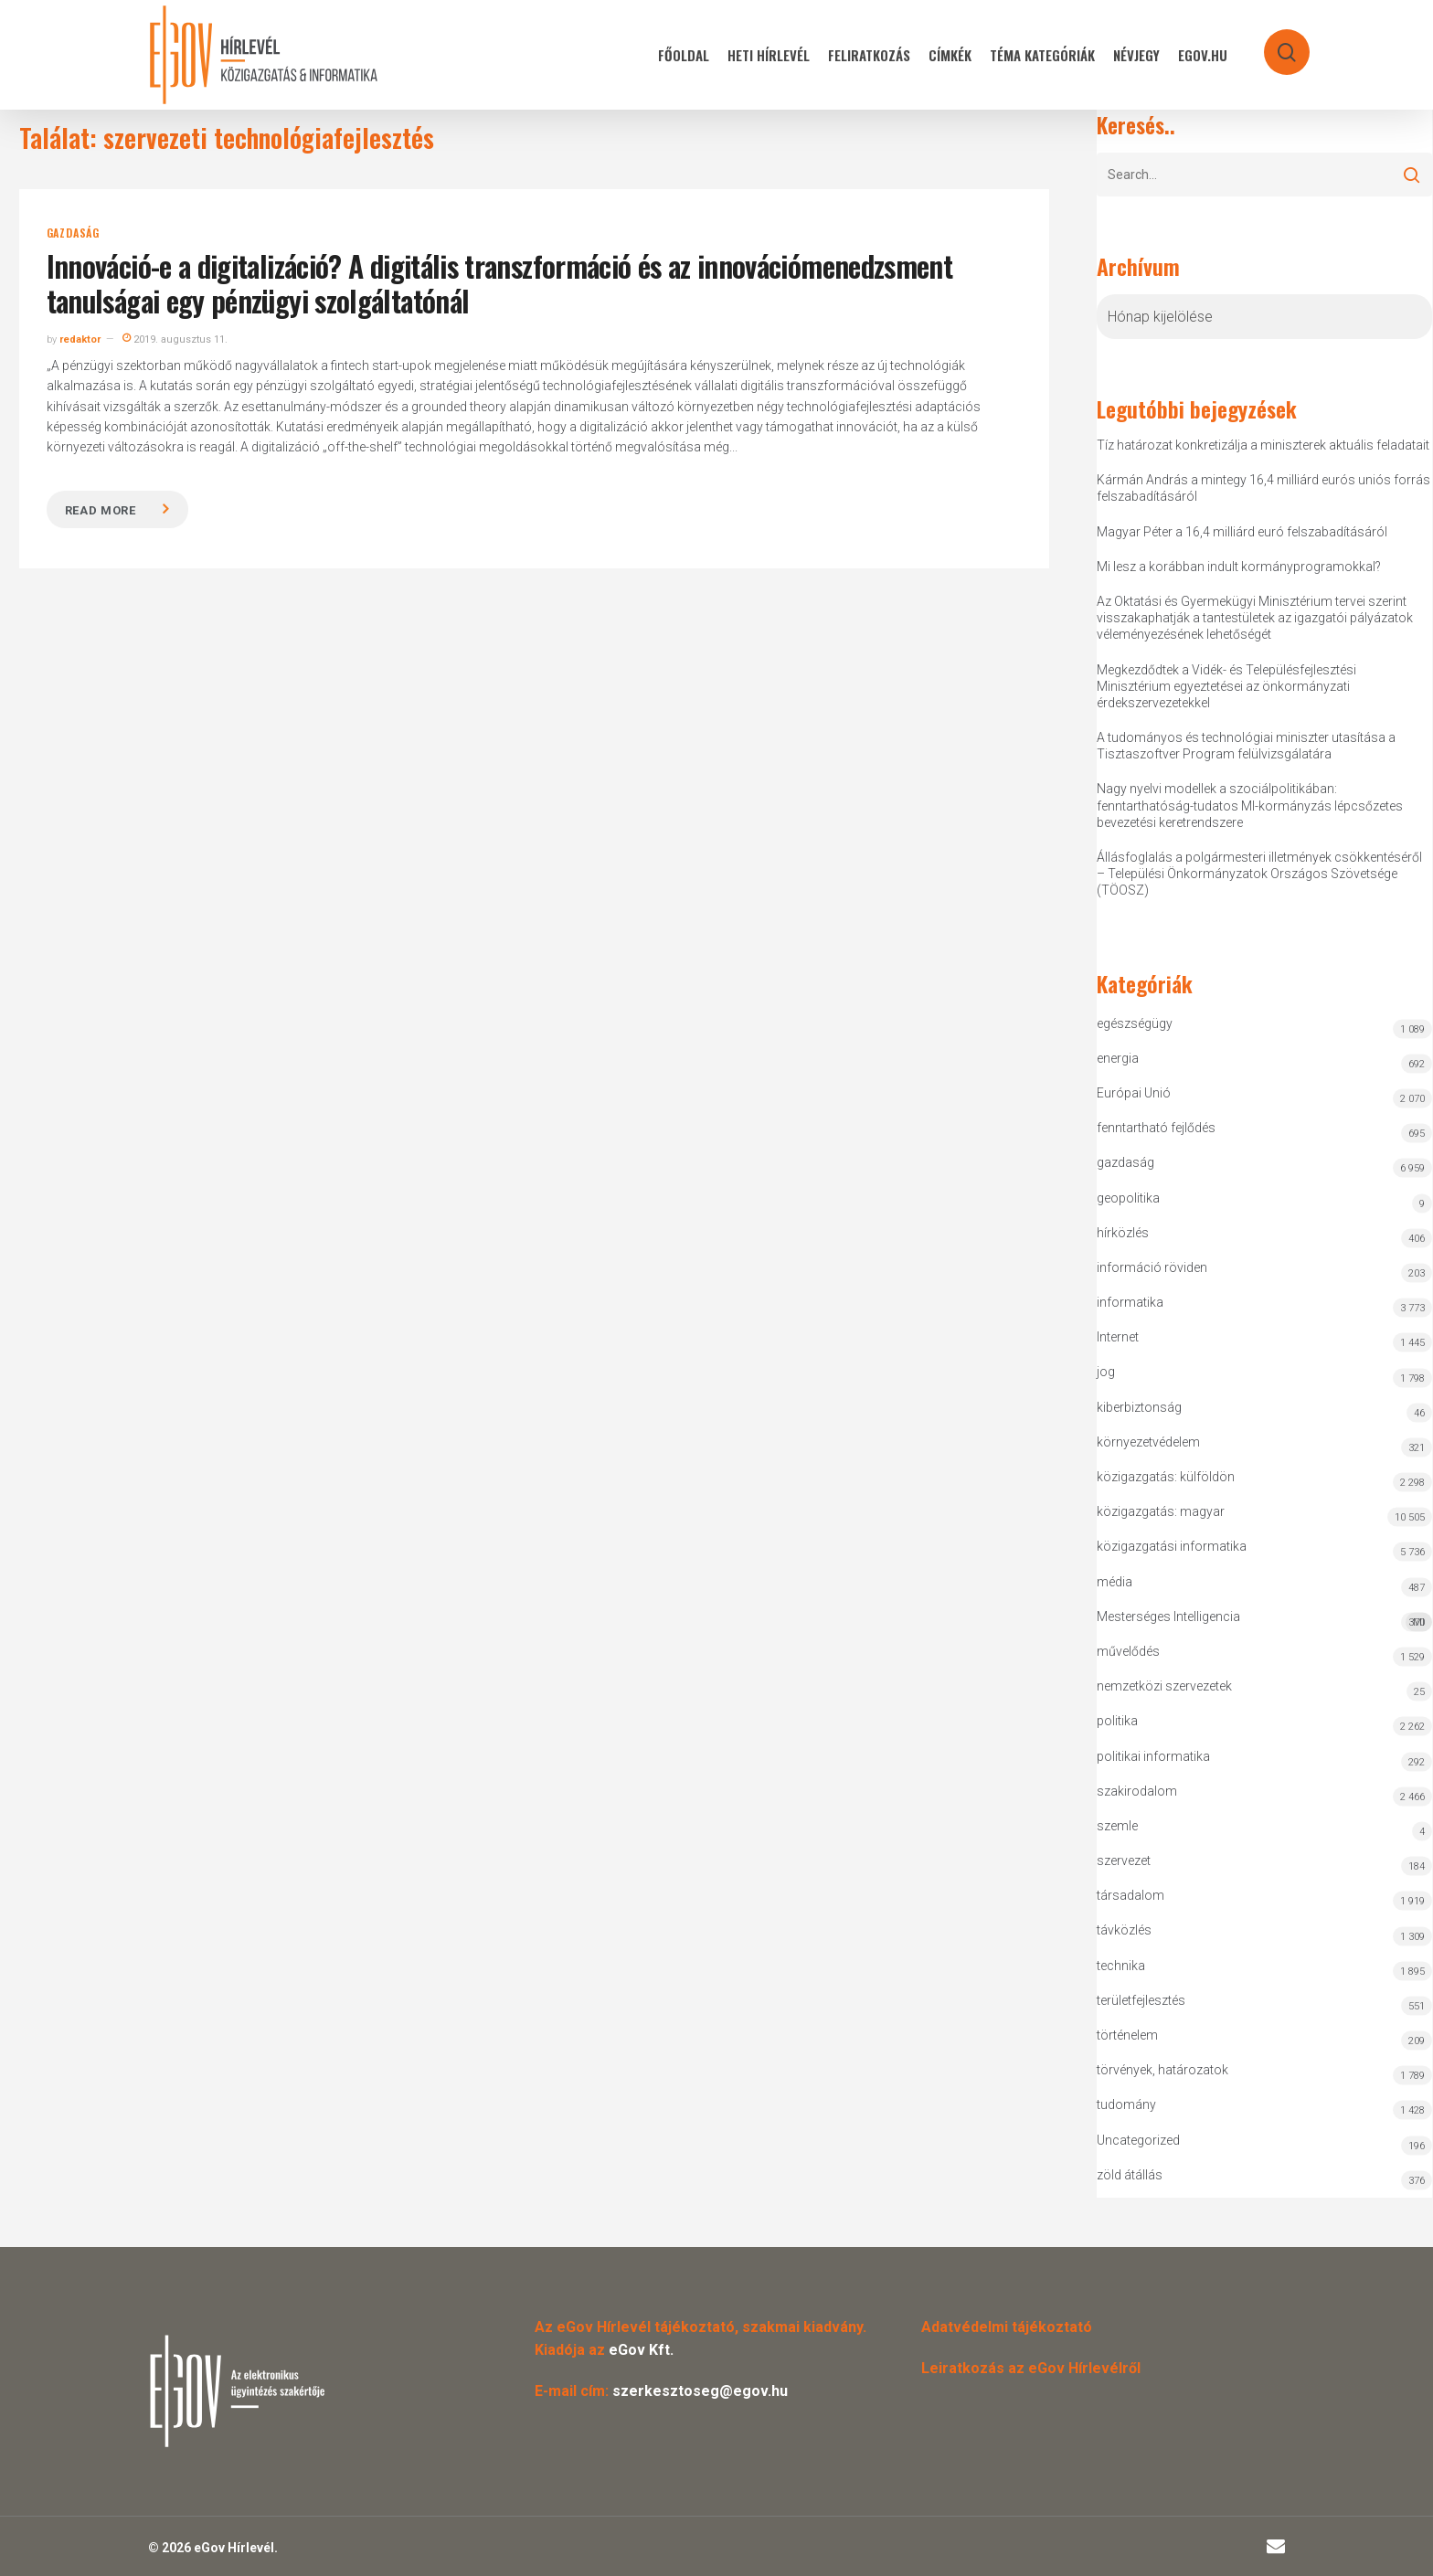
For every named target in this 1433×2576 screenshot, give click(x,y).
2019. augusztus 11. (175, 339)
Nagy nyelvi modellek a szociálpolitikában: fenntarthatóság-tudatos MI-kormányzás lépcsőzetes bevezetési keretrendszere (1250, 805)
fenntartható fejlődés (1156, 1127)
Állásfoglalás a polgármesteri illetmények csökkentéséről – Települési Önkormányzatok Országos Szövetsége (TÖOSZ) (1259, 873)
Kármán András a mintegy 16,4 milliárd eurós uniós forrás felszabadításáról (1263, 488)
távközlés (1124, 1930)
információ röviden (1152, 1267)
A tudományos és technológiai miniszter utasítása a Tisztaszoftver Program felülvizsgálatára (1246, 745)
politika (1117, 1720)
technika (1121, 1965)
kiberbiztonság (1139, 1407)
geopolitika (1128, 1198)
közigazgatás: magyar (1161, 1511)
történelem (1127, 2035)
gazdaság (73, 233)
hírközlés (1123, 1232)
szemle (1117, 1825)
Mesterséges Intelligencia (1265, 1620)
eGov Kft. (641, 2350)
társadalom (1130, 1895)
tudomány (1126, 2104)
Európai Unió (1134, 1093)
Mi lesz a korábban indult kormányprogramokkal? (1239, 566)
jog (1106, 1371)
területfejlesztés (1141, 2000)
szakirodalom (1137, 1791)
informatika (1130, 1302)
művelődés (1128, 1651)
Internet (1118, 1337)
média (1114, 1581)
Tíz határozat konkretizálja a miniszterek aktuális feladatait (1263, 445)
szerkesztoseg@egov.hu (700, 2391)
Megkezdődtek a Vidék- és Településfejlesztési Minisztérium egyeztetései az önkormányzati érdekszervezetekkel (1226, 686)
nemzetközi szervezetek (1164, 1686)
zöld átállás (1129, 2175)
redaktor (80, 339)
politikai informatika (1153, 1756)
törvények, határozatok (1162, 2069)
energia (1118, 1058)
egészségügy (1135, 1023)
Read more (100, 510)
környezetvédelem (1148, 1442)
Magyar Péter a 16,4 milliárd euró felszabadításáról (1242, 532)
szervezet (1124, 1860)
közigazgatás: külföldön (1166, 1476)
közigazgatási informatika (1172, 1546)
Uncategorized (1138, 2140)
